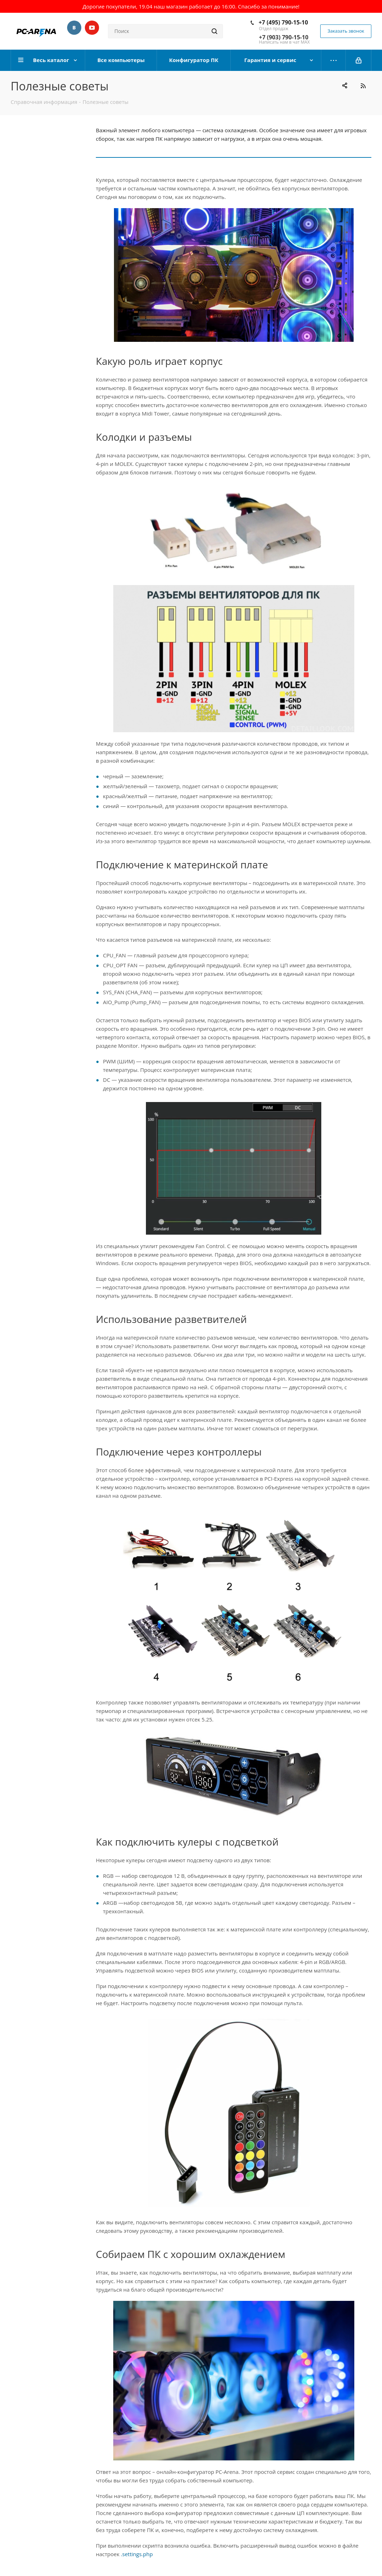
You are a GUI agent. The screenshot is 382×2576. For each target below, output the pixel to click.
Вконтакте (74, 28)
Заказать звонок (345, 31)
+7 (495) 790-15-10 (283, 22)
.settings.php (137, 2554)
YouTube (92, 28)
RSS (363, 85)
